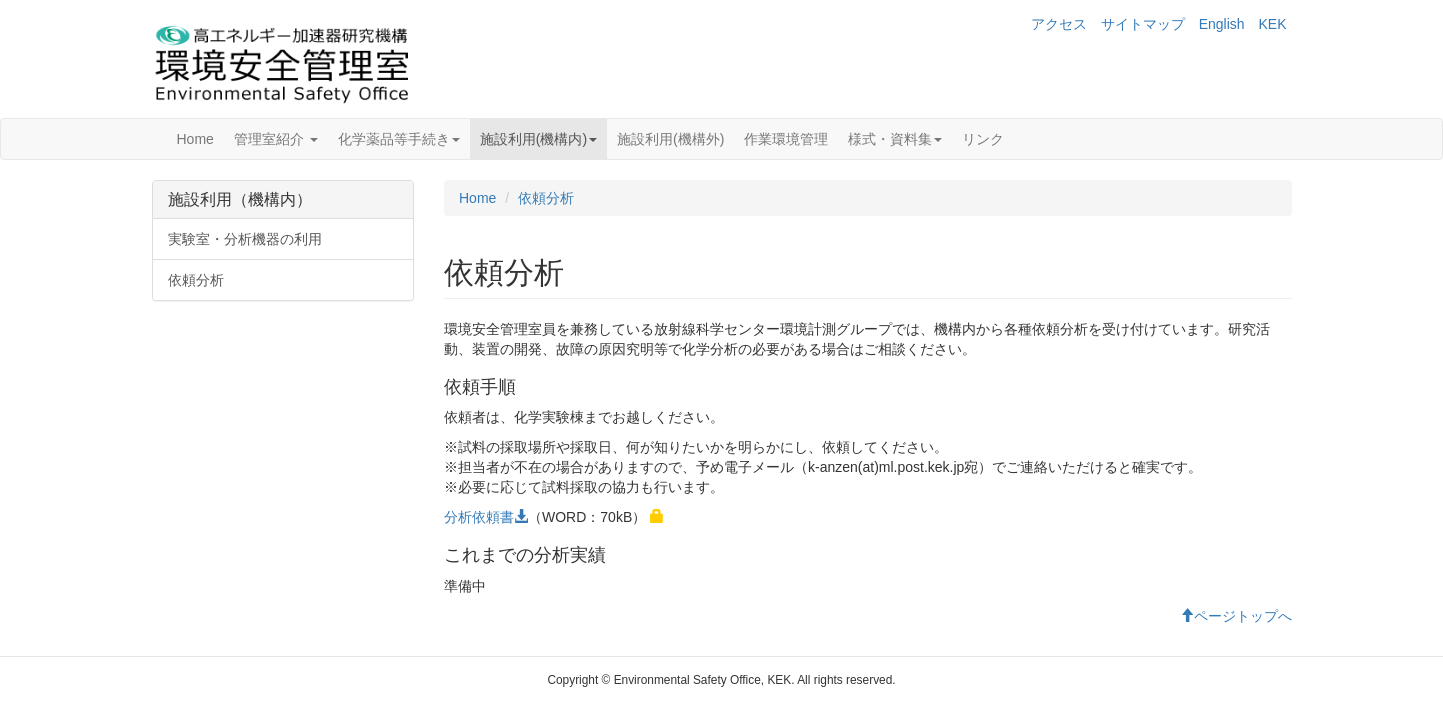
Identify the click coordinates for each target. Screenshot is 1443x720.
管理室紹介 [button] (276, 139)
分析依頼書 (486, 517)
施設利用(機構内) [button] (538, 139)
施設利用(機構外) (670, 139)
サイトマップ (1143, 24)
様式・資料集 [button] (895, 139)
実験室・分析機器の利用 (245, 239)
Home (195, 139)
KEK (1272, 24)
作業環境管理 (786, 139)
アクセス (1059, 24)
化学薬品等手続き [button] (399, 139)
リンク (983, 139)
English (1222, 24)
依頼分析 (196, 280)
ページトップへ (1236, 616)
